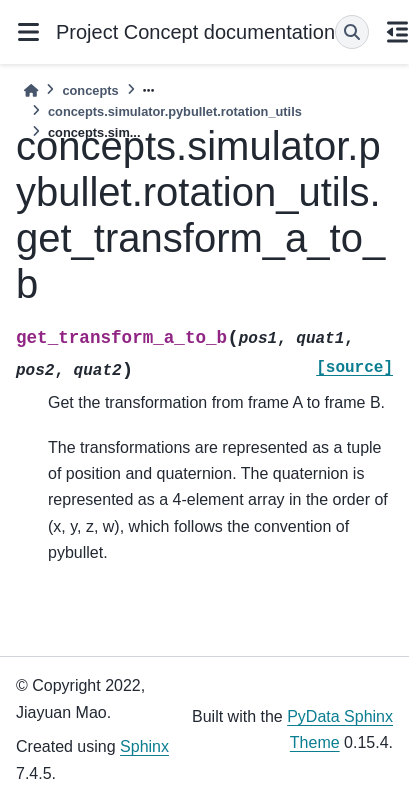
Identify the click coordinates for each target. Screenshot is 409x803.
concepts (90, 90)
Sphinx (144, 746)
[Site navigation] (28, 32)
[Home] (31, 90)
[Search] (352, 32)
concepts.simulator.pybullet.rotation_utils (175, 111)
